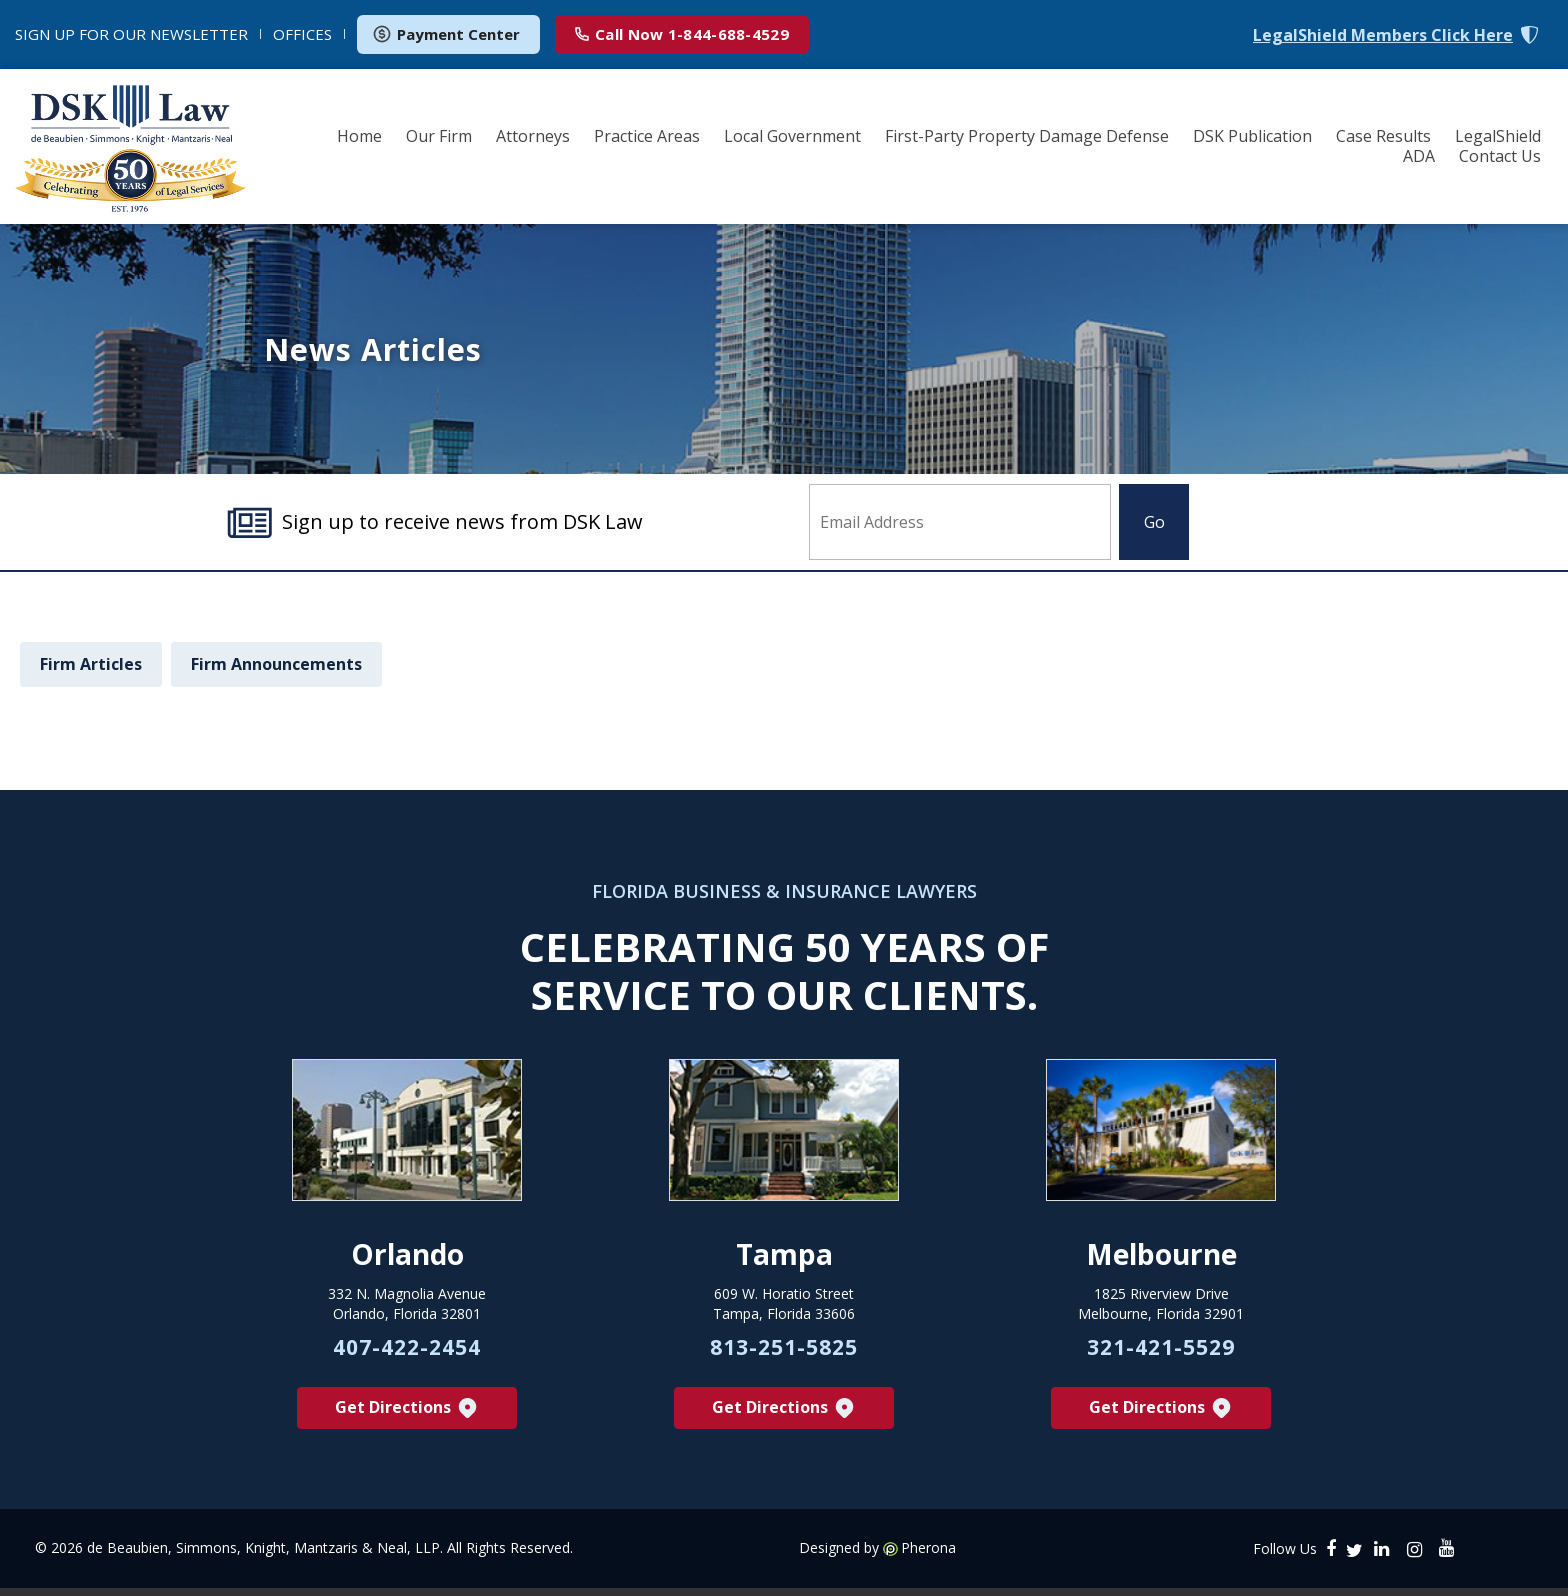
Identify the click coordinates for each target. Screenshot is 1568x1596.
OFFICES (302, 34)
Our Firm (439, 136)
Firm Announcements (276, 664)
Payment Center (446, 34)
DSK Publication (1252, 136)
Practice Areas (647, 136)
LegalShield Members (1383, 35)
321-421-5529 (1161, 1354)
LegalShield (1498, 136)
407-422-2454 (407, 1354)
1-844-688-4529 (682, 34)
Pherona (928, 1556)
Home (359, 136)
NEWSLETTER (131, 34)
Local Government (792, 136)
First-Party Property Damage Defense (1027, 136)
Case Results (1383, 136)
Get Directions (407, 1415)
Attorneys (533, 136)
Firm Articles (91, 664)
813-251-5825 (784, 1354)
